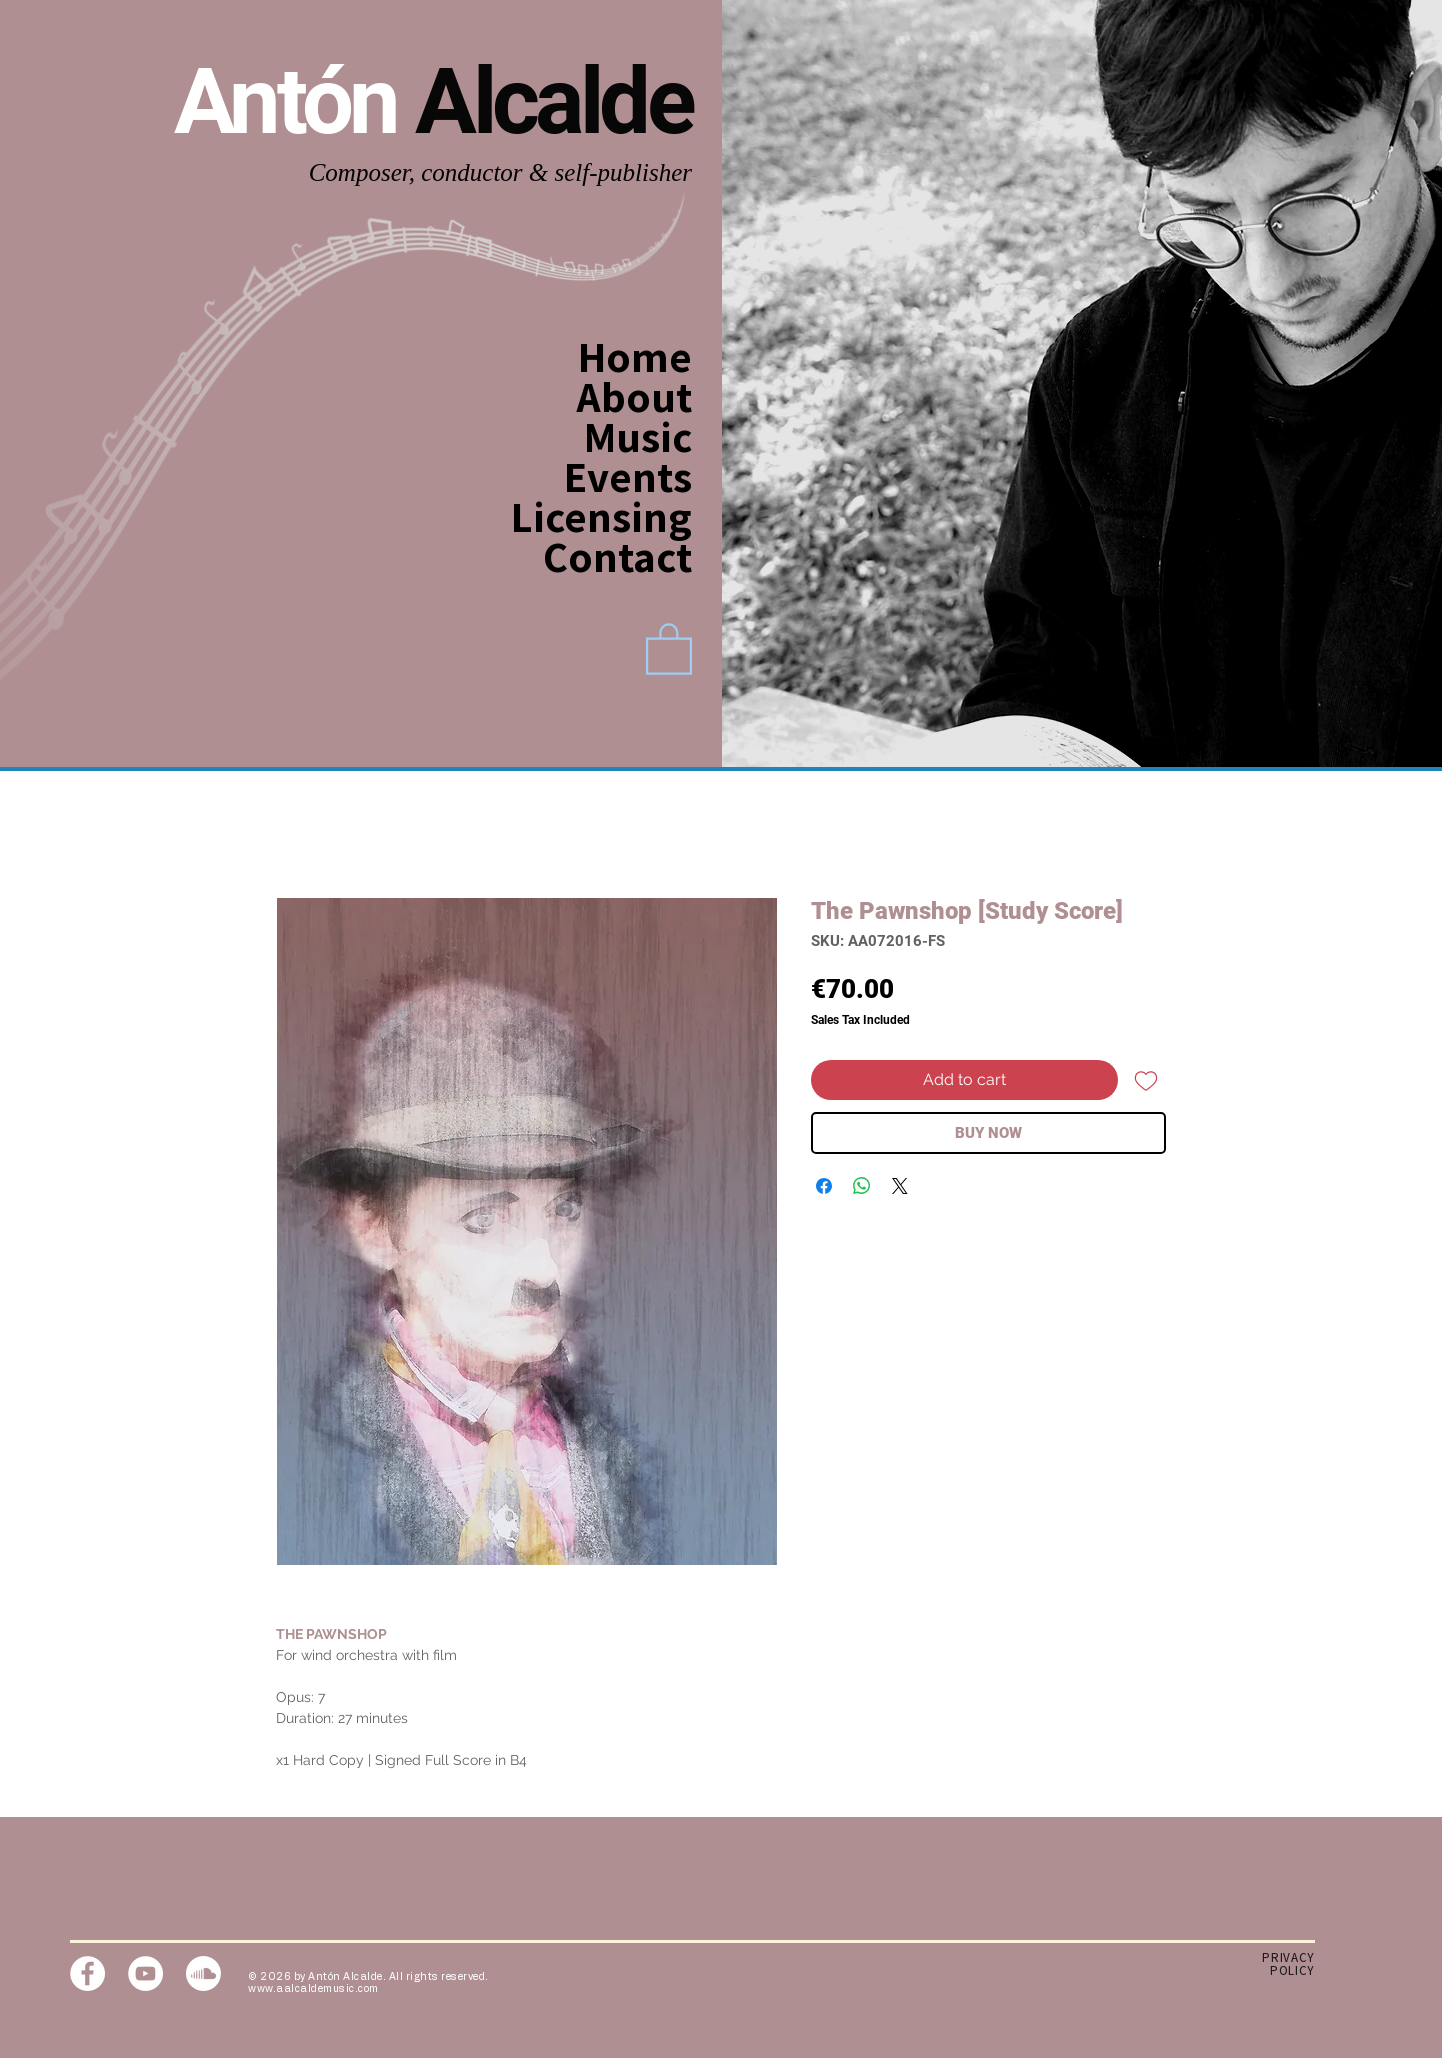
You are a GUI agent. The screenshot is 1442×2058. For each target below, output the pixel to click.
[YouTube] (145, 1973)
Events (628, 476)
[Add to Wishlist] (1146, 1080)
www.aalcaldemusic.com (313, 1989)
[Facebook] (87, 1973)
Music (638, 436)
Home (635, 356)
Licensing (623, 516)
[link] (669, 647)
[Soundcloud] (203, 1973)
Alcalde (553, 101)
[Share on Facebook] (824, 1186)
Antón (294, 101)
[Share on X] (900, 1186)
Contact (623, 556)
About (634, 396)
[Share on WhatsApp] (862, 1186)
